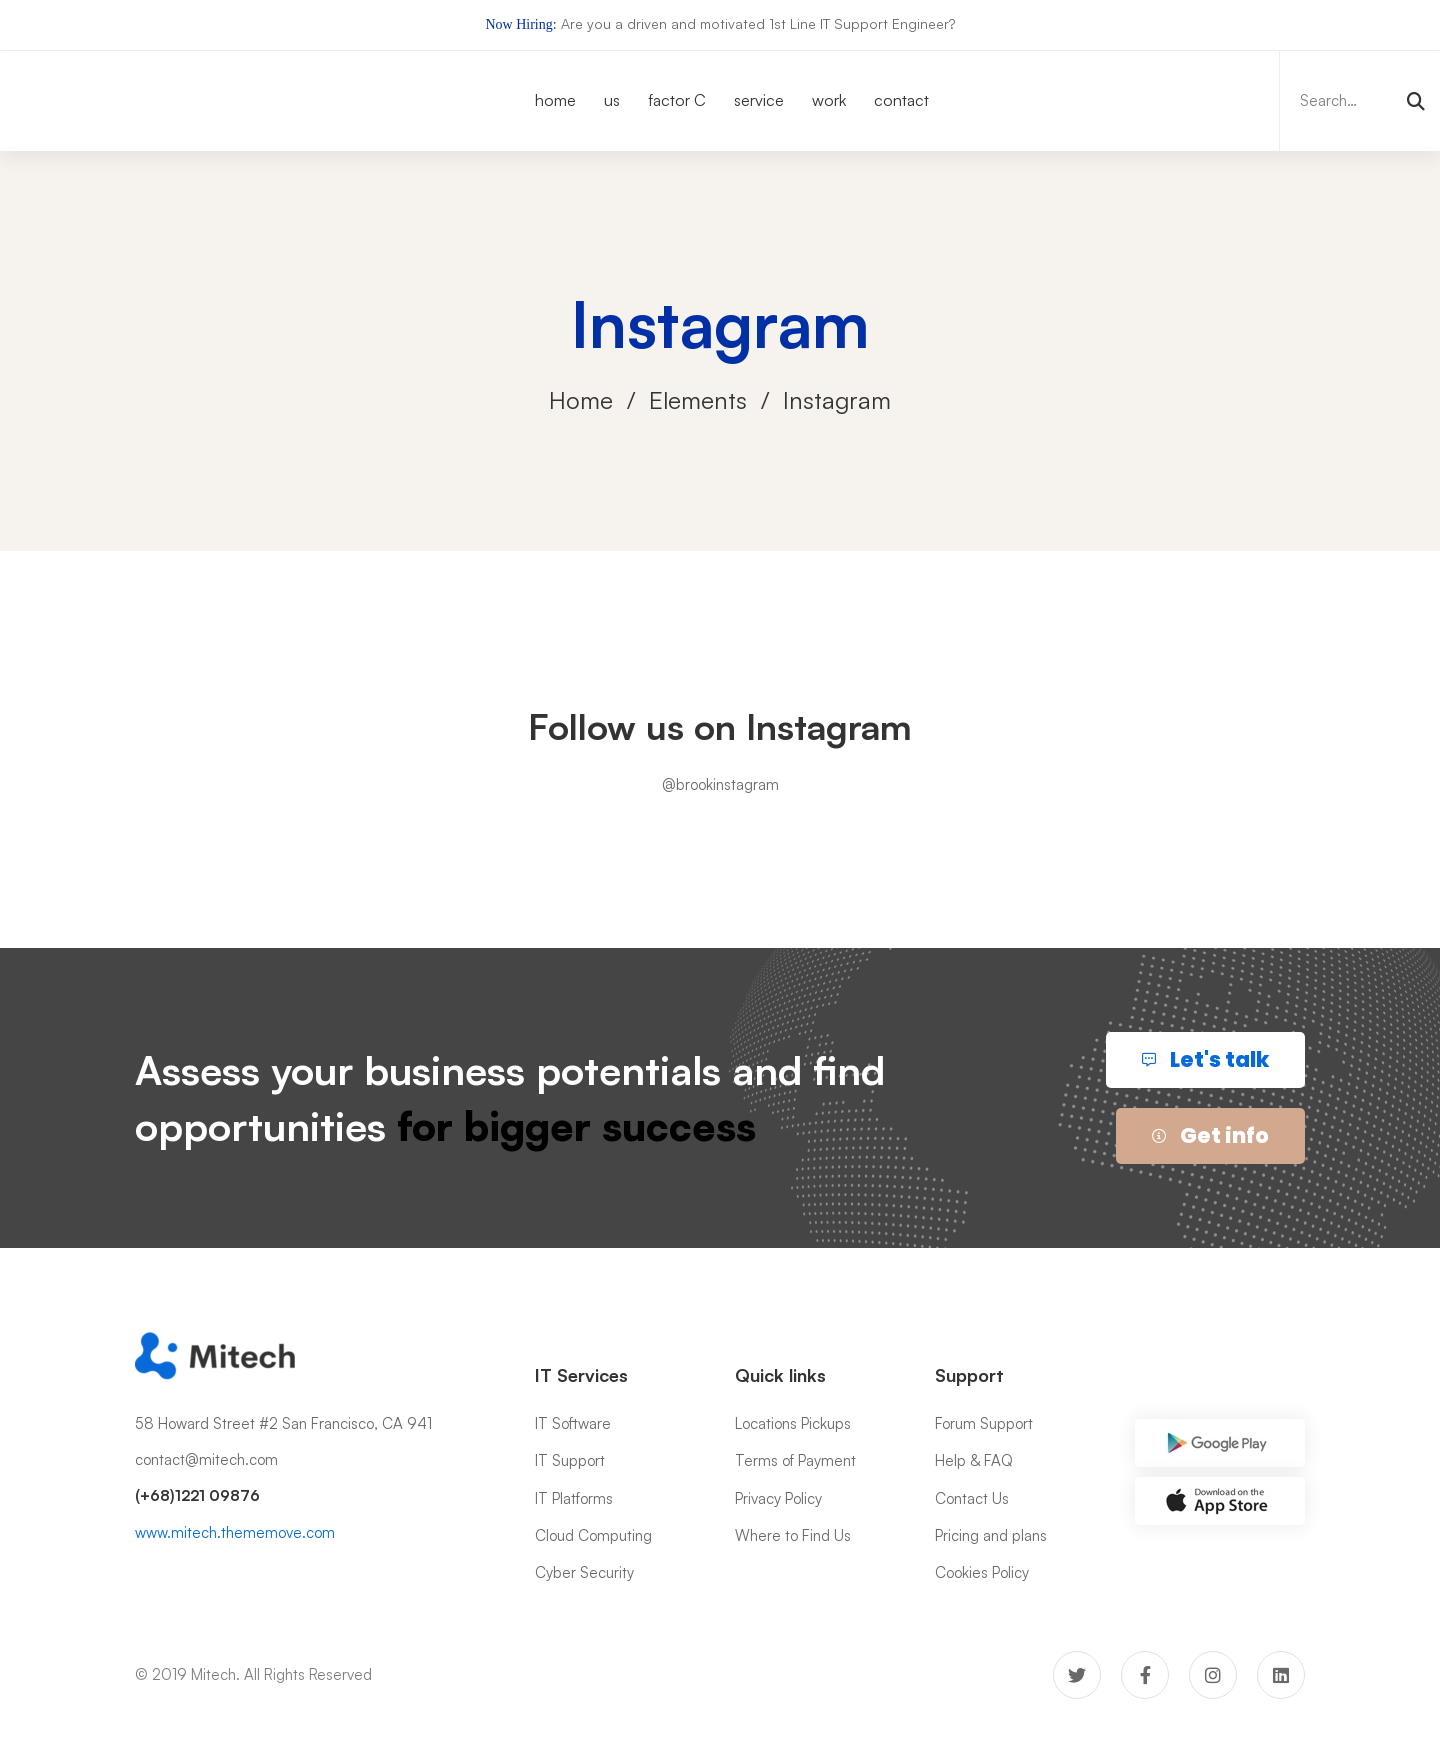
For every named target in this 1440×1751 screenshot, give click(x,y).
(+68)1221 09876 (197, 1495)
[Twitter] (1077, 1675)
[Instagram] (1213, 1675)
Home (581, 400)
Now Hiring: (520, 24)
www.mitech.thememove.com (235, 1532)
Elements (698, 400)
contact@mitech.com (206, 1459)
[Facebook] (1145, 1675)
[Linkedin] (1281, 1675)
